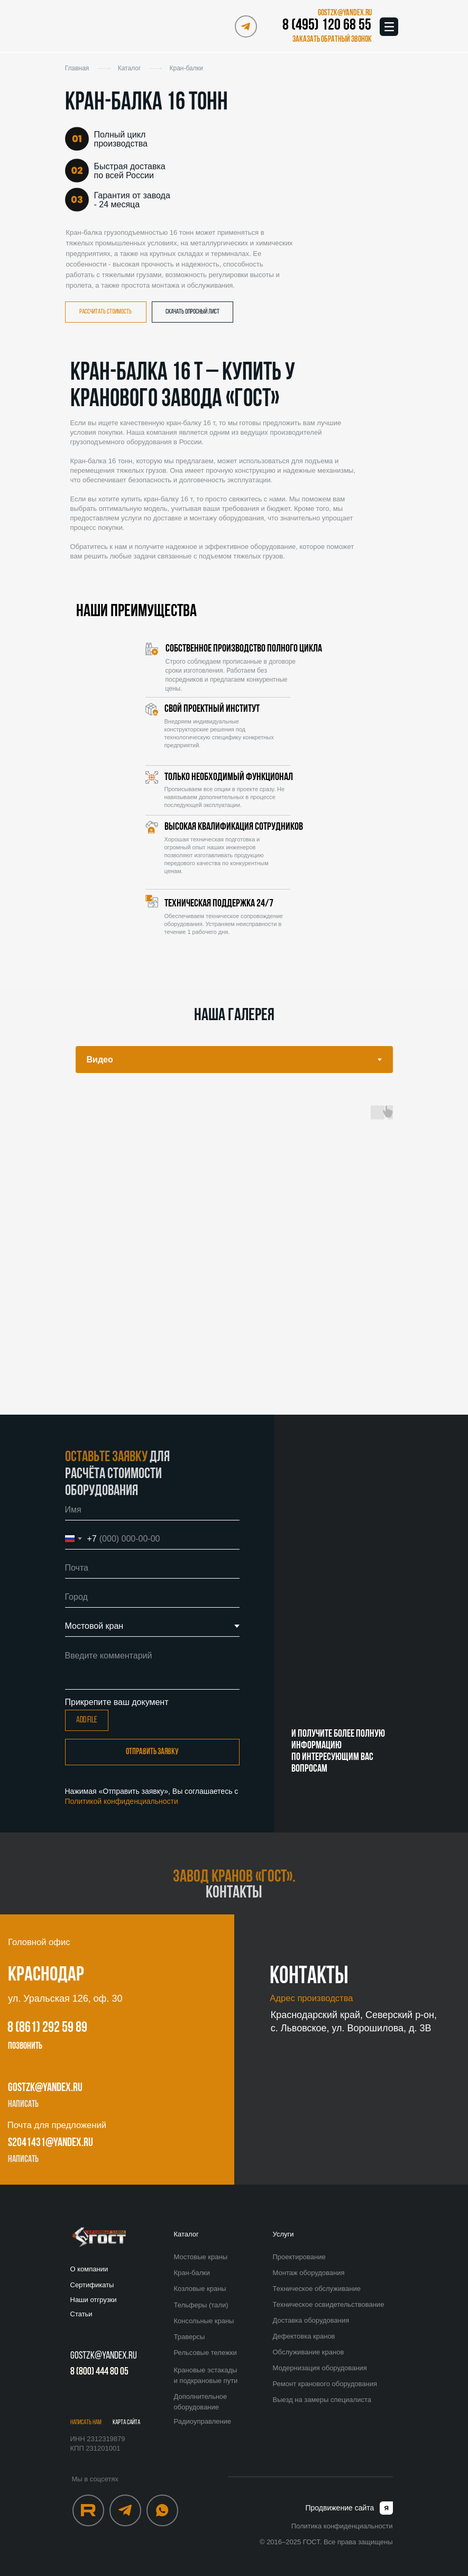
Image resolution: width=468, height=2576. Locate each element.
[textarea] (152, 1667)
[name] (152, 1509)
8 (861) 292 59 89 (47, 2028)
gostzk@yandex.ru (45, 2088)
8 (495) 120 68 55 (326, 25)
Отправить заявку (152, 1752)
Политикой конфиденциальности (121, 1801)
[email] (152, 1568)
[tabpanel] (234, 1252)
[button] (330, 39)
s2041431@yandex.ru (50, 2143)
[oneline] (152, 1597)
